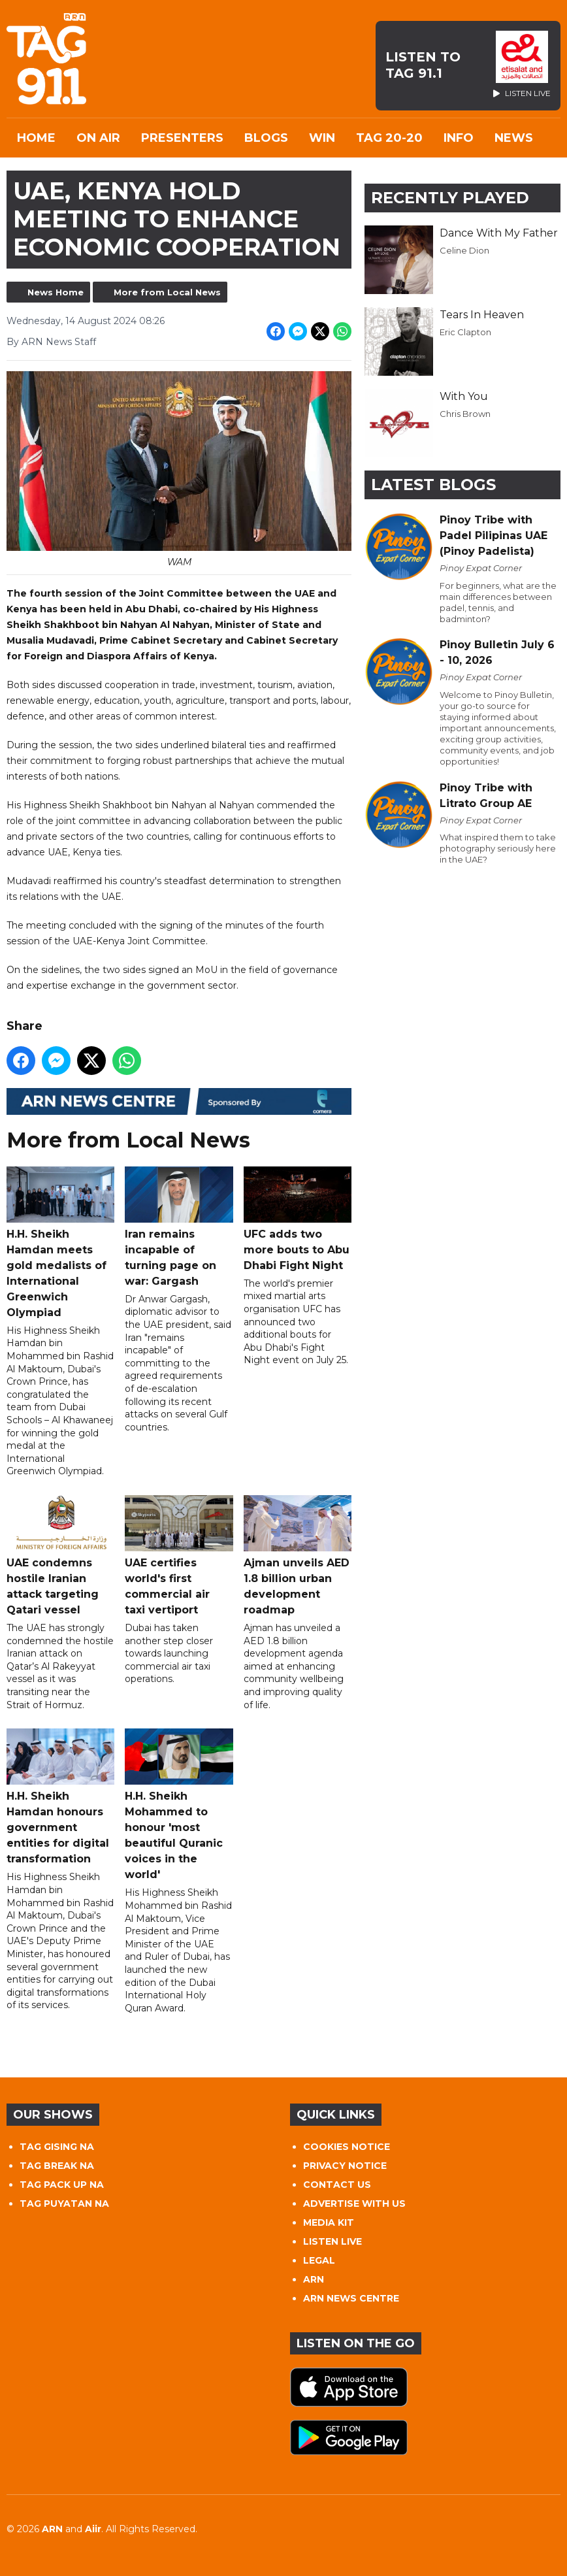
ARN (313, 2279)
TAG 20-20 (389, 138)
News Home (55, 292)
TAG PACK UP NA (62, 2184)
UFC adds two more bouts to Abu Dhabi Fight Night (297, 1218)
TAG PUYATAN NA (64, 2203)
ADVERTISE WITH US (354, 2203)
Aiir (93, 2529)
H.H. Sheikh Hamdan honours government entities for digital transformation (60, 1796)
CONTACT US (337, 2184)
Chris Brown (465, 413)
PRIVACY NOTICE (345, 2165)
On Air (98, 138)
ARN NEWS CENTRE (351, 2298)
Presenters (182, 138)
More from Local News (167, 292)
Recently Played (450, 197)
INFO (459, 138)
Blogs (266, 138)
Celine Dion (464, 250)
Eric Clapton (465, 332)
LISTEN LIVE (332, 2241)
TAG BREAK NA (57, 2165)
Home (36, 138)
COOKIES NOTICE (346, 2147)
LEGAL (319, 2260)
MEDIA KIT (328, 2222)
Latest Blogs (433, 484)
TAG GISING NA (57, 2147)
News (513, 138)
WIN (322, 138)
